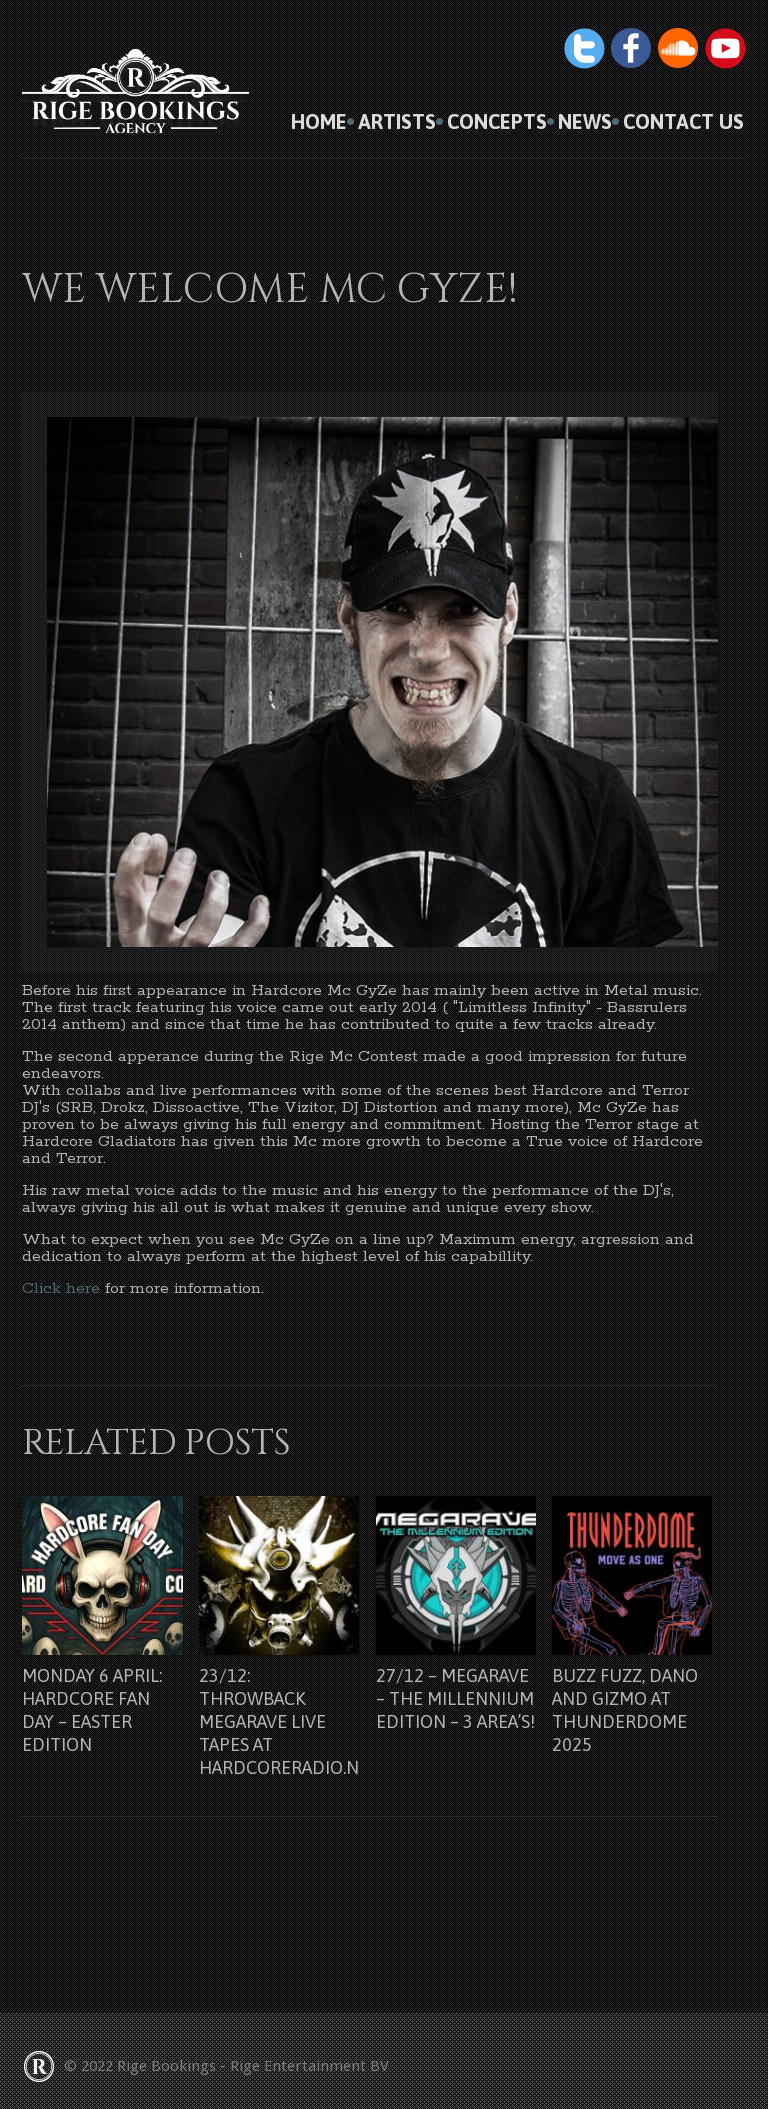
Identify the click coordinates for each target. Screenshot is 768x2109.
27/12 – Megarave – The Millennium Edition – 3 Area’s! (455, 1698)
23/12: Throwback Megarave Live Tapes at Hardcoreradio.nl (283, 1721)
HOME (319, 122)
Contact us (683, 122)
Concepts (497, 122)
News (585, 122)
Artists (397, 122)
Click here (61, 1288)
